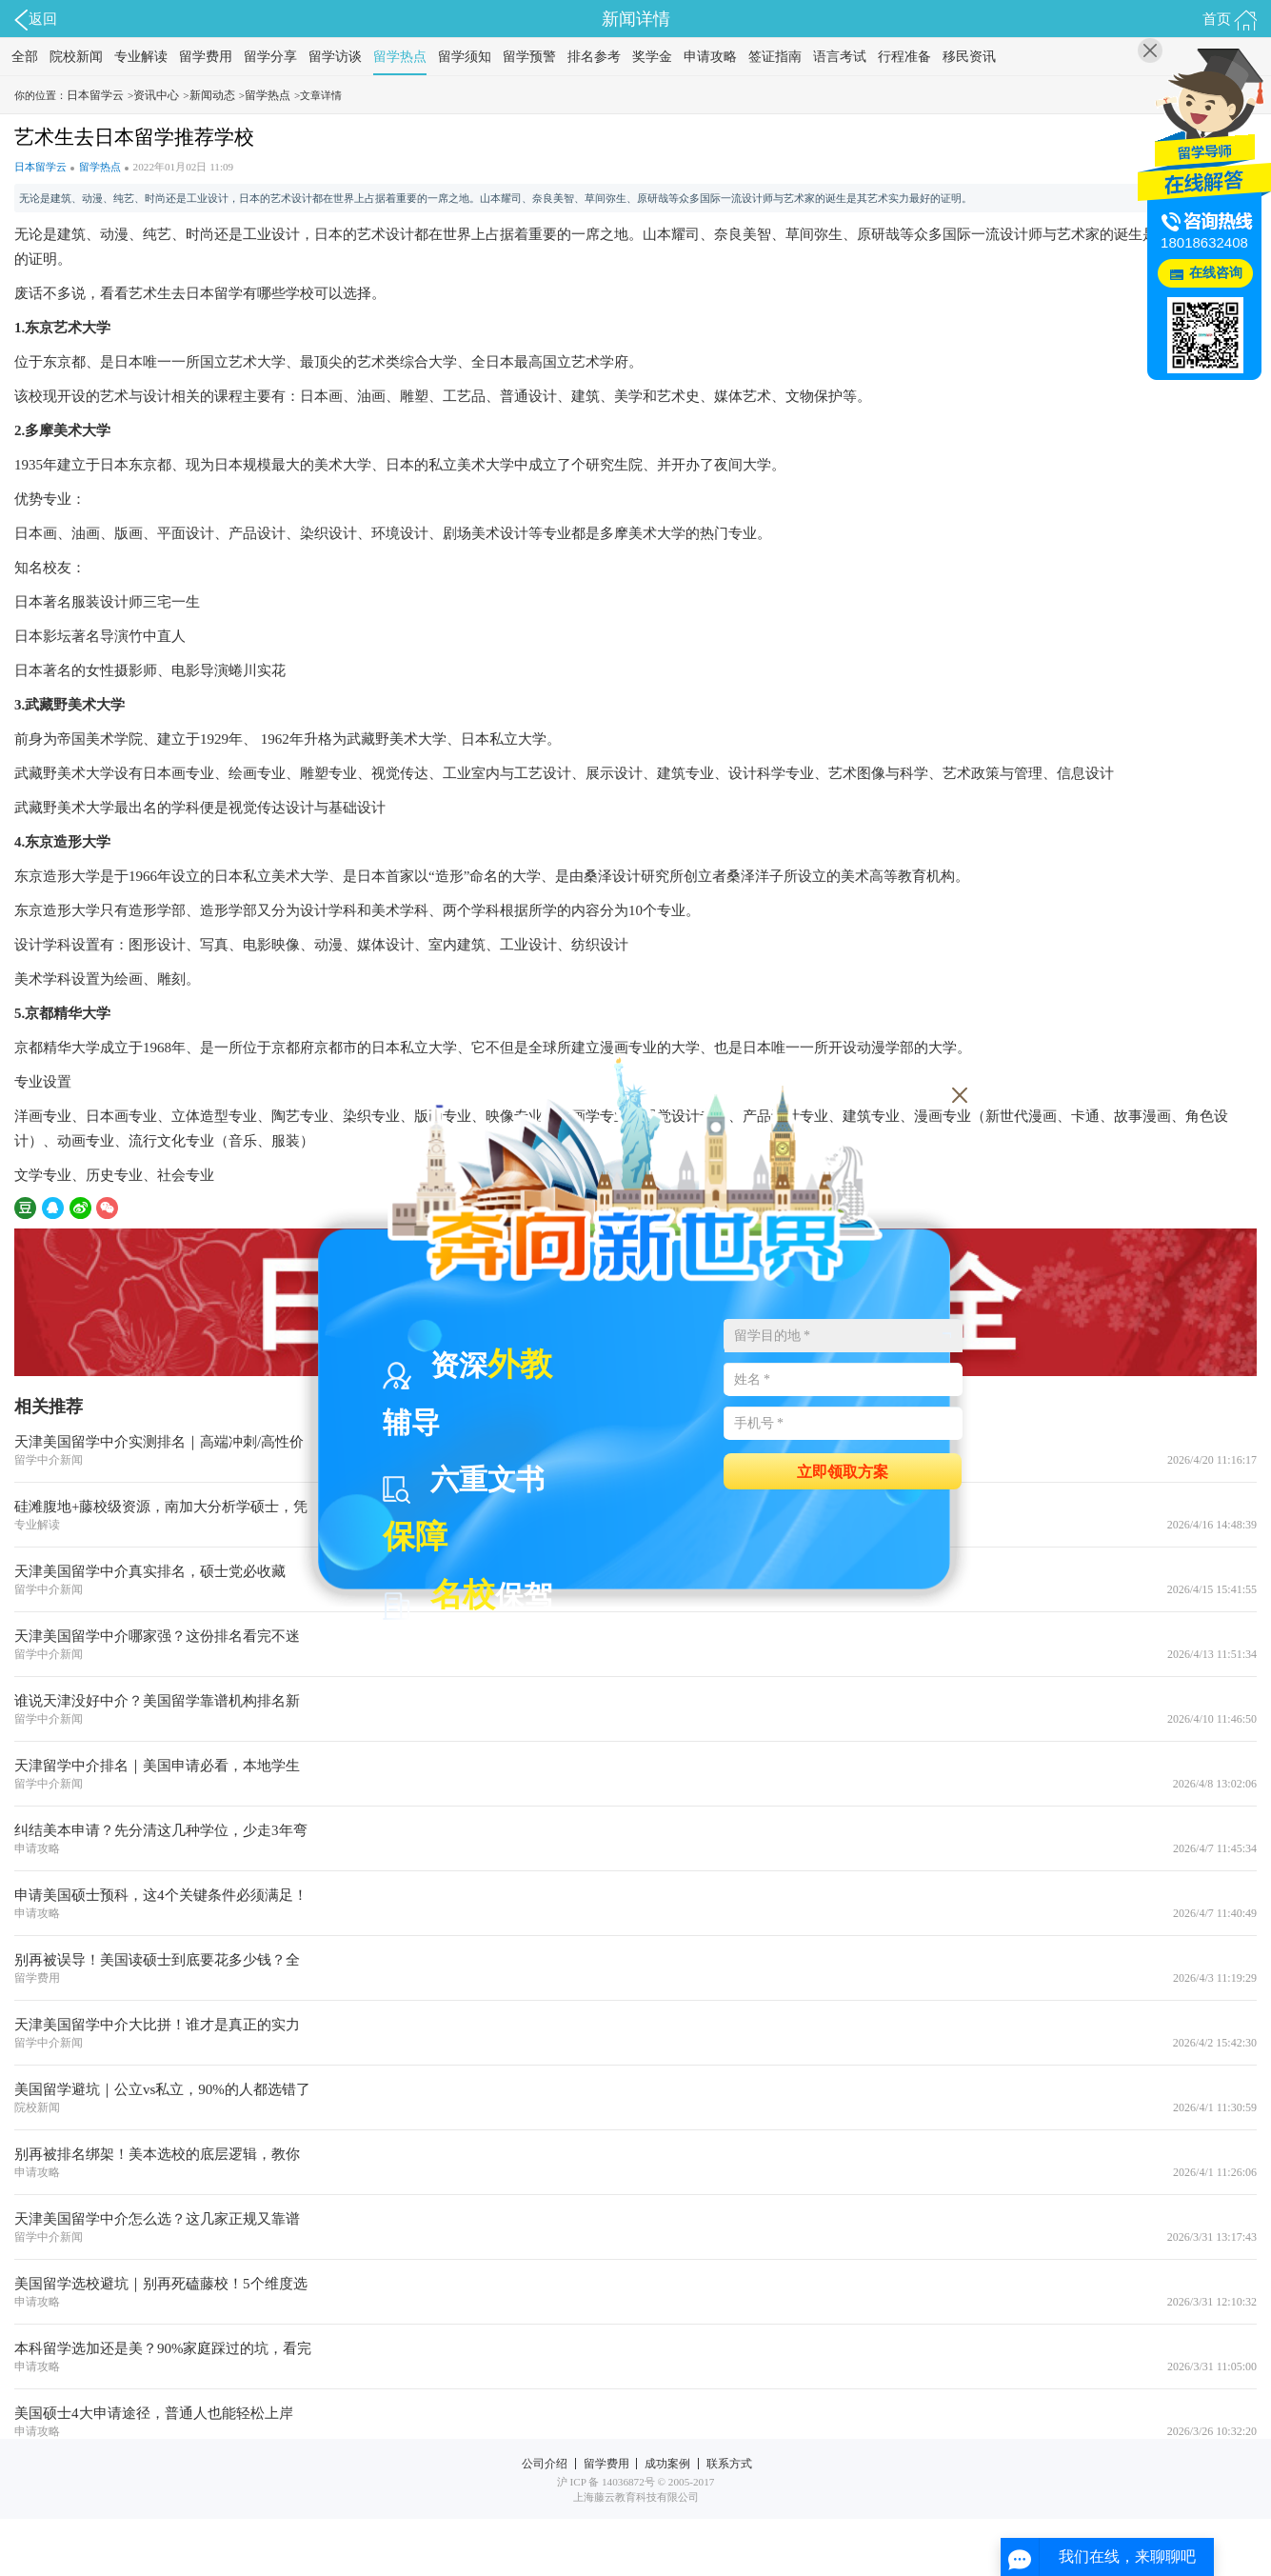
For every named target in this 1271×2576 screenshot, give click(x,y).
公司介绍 (544, 2463)
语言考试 (839, 57)
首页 (1229, 20)
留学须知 (464, 57)
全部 (24, 57)
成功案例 (667, 2463)
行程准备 (904, 57)
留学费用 (205, 57)
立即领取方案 (842, 1471)
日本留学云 (95, 95)
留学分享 (270, 57)
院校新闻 (76, 57)
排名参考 (594, 57)
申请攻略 (710, 57)
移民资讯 (969, 57)
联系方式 (729, 2463)
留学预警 (529, 57)
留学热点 (400, 57)
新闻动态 (212, 95)
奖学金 (652, 57)
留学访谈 (335, 57)
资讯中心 (156, 95)
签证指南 (775, 57)
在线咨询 (1215, 273)
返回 (35, 20)
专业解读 (141, 57)
